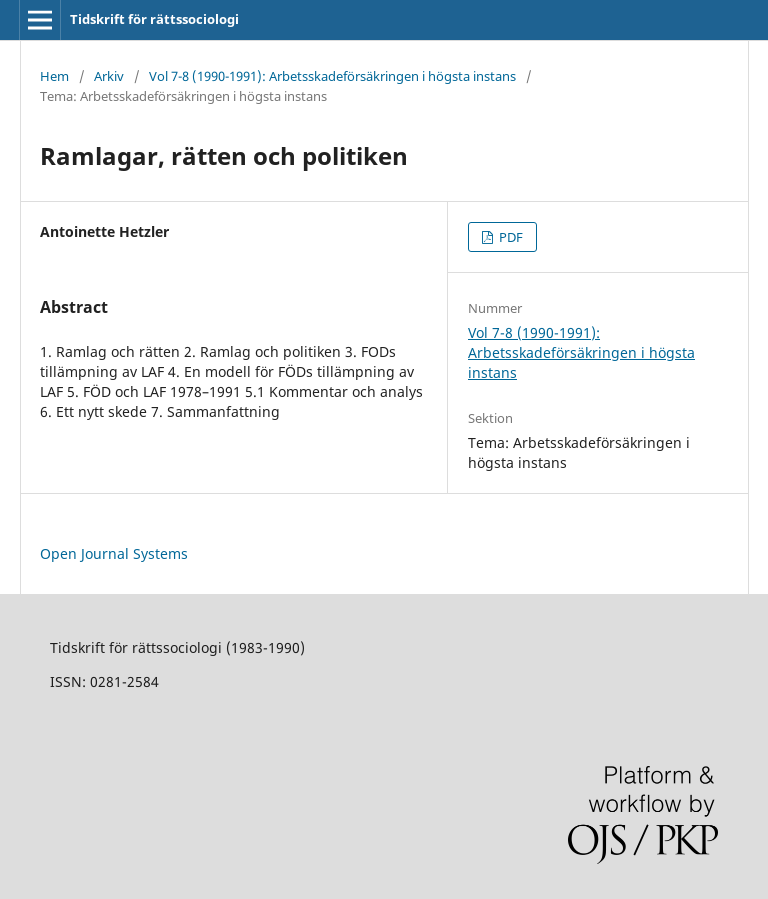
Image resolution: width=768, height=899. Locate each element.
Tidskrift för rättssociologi (154, 19)
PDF (509, 237)
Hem (54, 76)
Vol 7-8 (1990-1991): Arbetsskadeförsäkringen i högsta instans (332, 76)
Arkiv (109, 76)
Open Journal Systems (114, 553)
